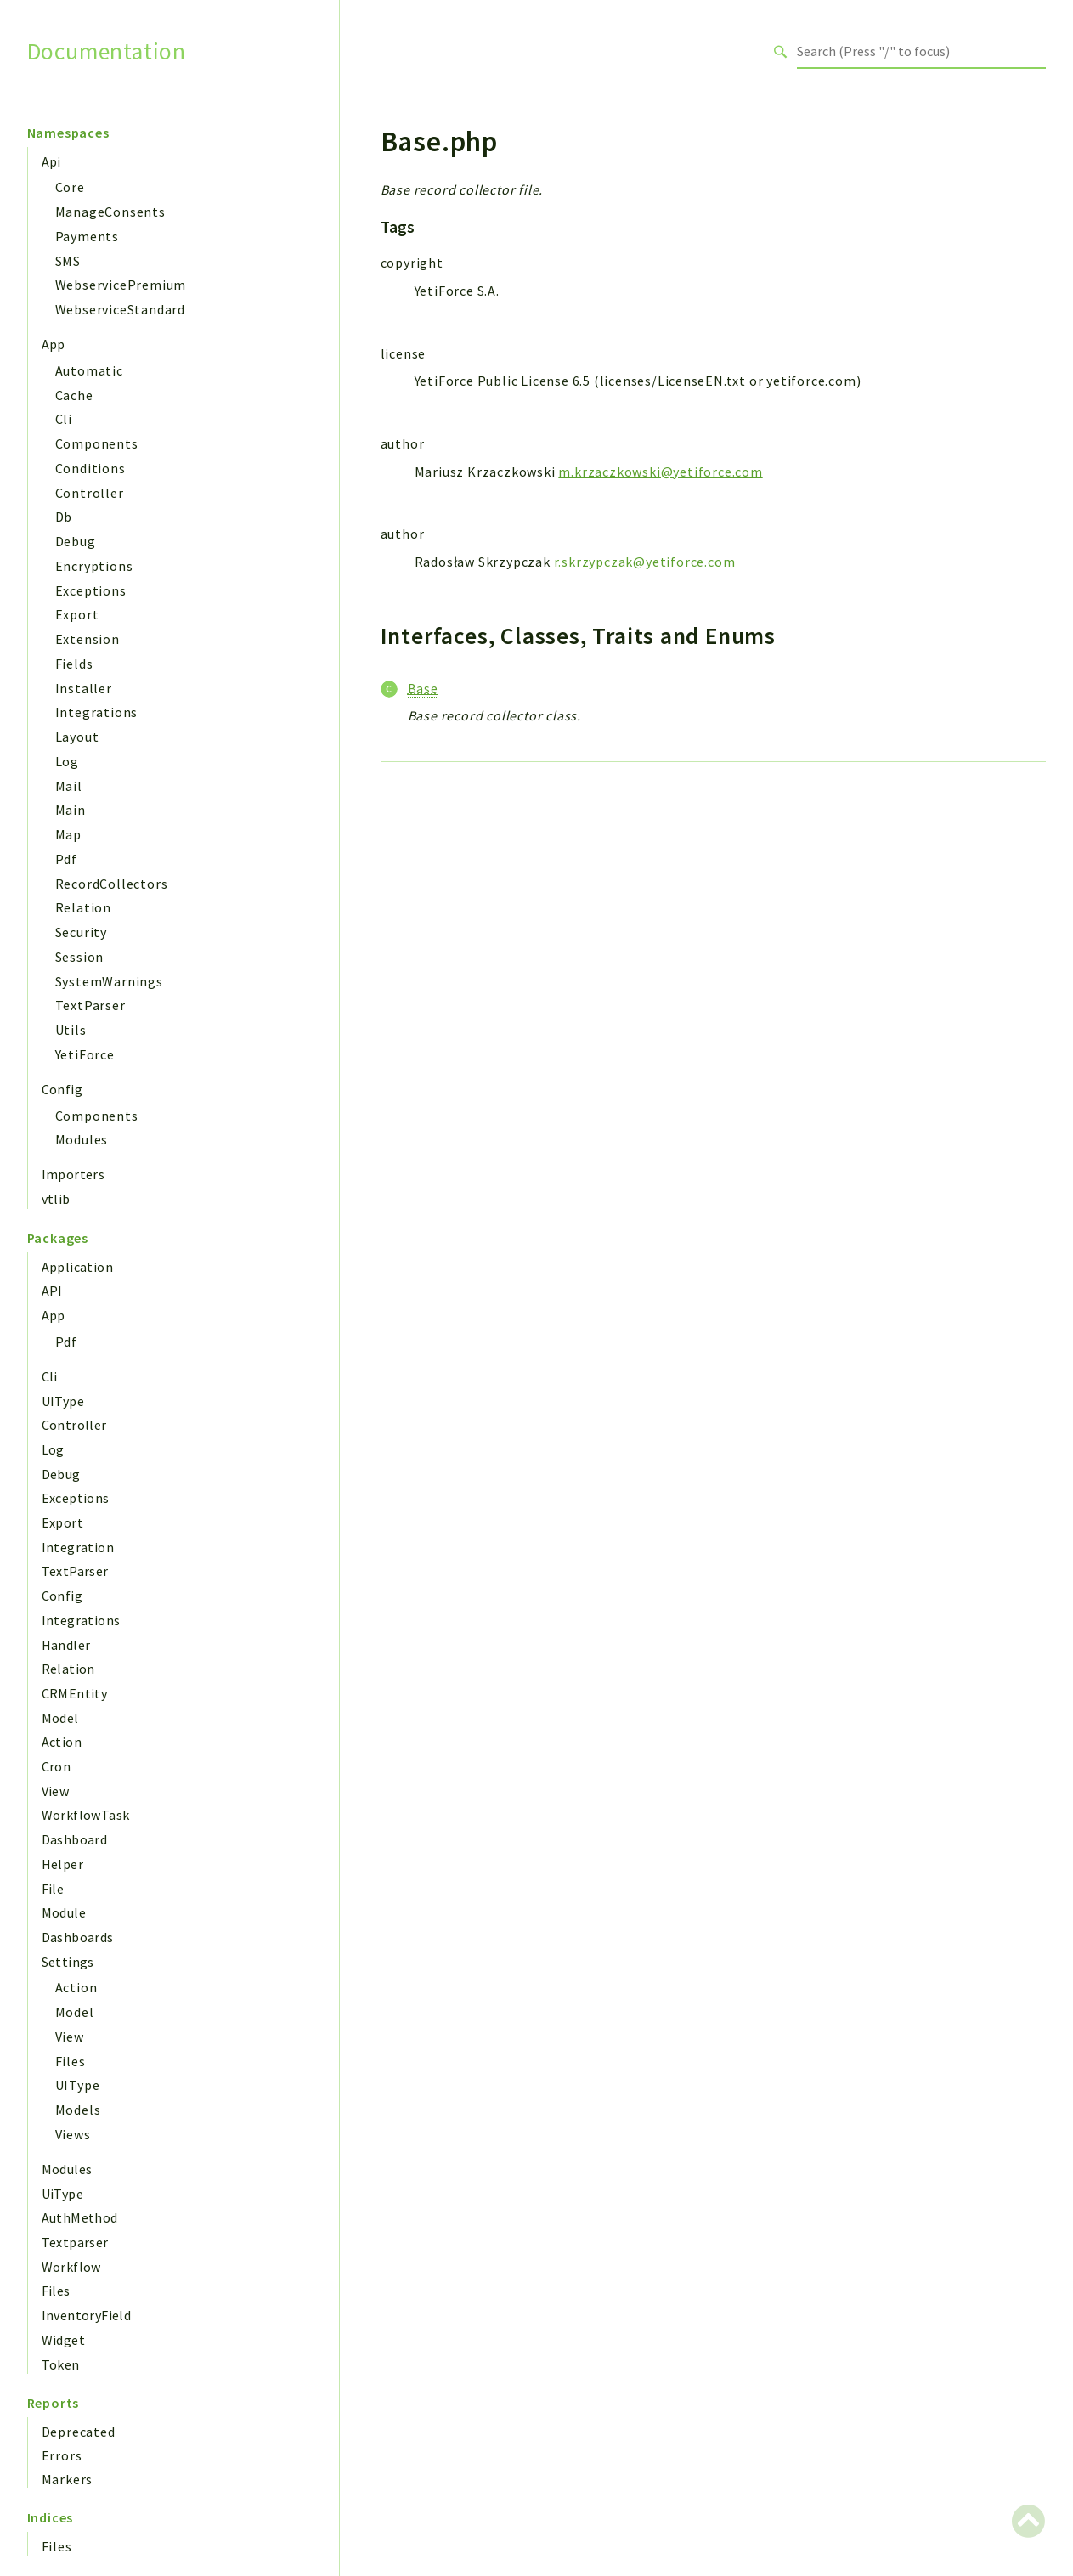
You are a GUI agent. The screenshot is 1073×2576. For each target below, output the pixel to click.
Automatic (89, 370)
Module (64, 1912)
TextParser (90, 1005)
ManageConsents (110, 211)
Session (79, 956)
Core (70, 186)
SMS (68, 260)
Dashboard (75, 1839)
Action (62, 1741)
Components (96, 443)
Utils (71, 1029)
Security (81, 932)
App (53, 344)
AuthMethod (80, 2217)
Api (51, 161)
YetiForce (85, 1054)
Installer (83, 688)
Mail (68, 785)
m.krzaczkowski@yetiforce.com (660, 471)
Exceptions (91, 590)
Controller (89, 492)
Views (73, 2134)
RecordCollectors (111, 883)
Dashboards (78, 1937)
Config (62, 1089)
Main (70, 809)
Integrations (96, 711)
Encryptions (94, 565)
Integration (78, 1547)
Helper (62, 1864)
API (52, 1290)
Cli (63, 418)
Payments (87, 236)
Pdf (66, 858)
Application (77, 1266)
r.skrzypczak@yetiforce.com (645, 561)
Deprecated (79, 2431)
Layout (77, 736)
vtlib (56, 1198)
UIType (63, 1401)
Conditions (90, 468)
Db (64, 516)
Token (61, 2364)
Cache (74, 395)
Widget (63, 2339)
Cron (56, 1766)
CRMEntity (75, 1693)
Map (68, 834)
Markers (67, 2479)
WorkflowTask (86, 1814)
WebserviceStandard (120, 309)
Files (70, 2061)
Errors (62, 2455)
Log (67, 761)
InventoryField (87, 2315)
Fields (74, 663)
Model (60, 1717)
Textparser (75, 2242)
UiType (62, 2193)
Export (77, 614)
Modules (82, 1139)
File (53, 1888)
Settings (68, 1961)
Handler (66, 1644)
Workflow (71, 2266)
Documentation (106, 51)
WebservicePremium (121, 284)
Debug (75, 541)
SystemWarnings (109, 981)
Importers (73, 1174)
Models (78, 2109)
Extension (87, 638)
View (56, 1790)
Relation (83, 907)
